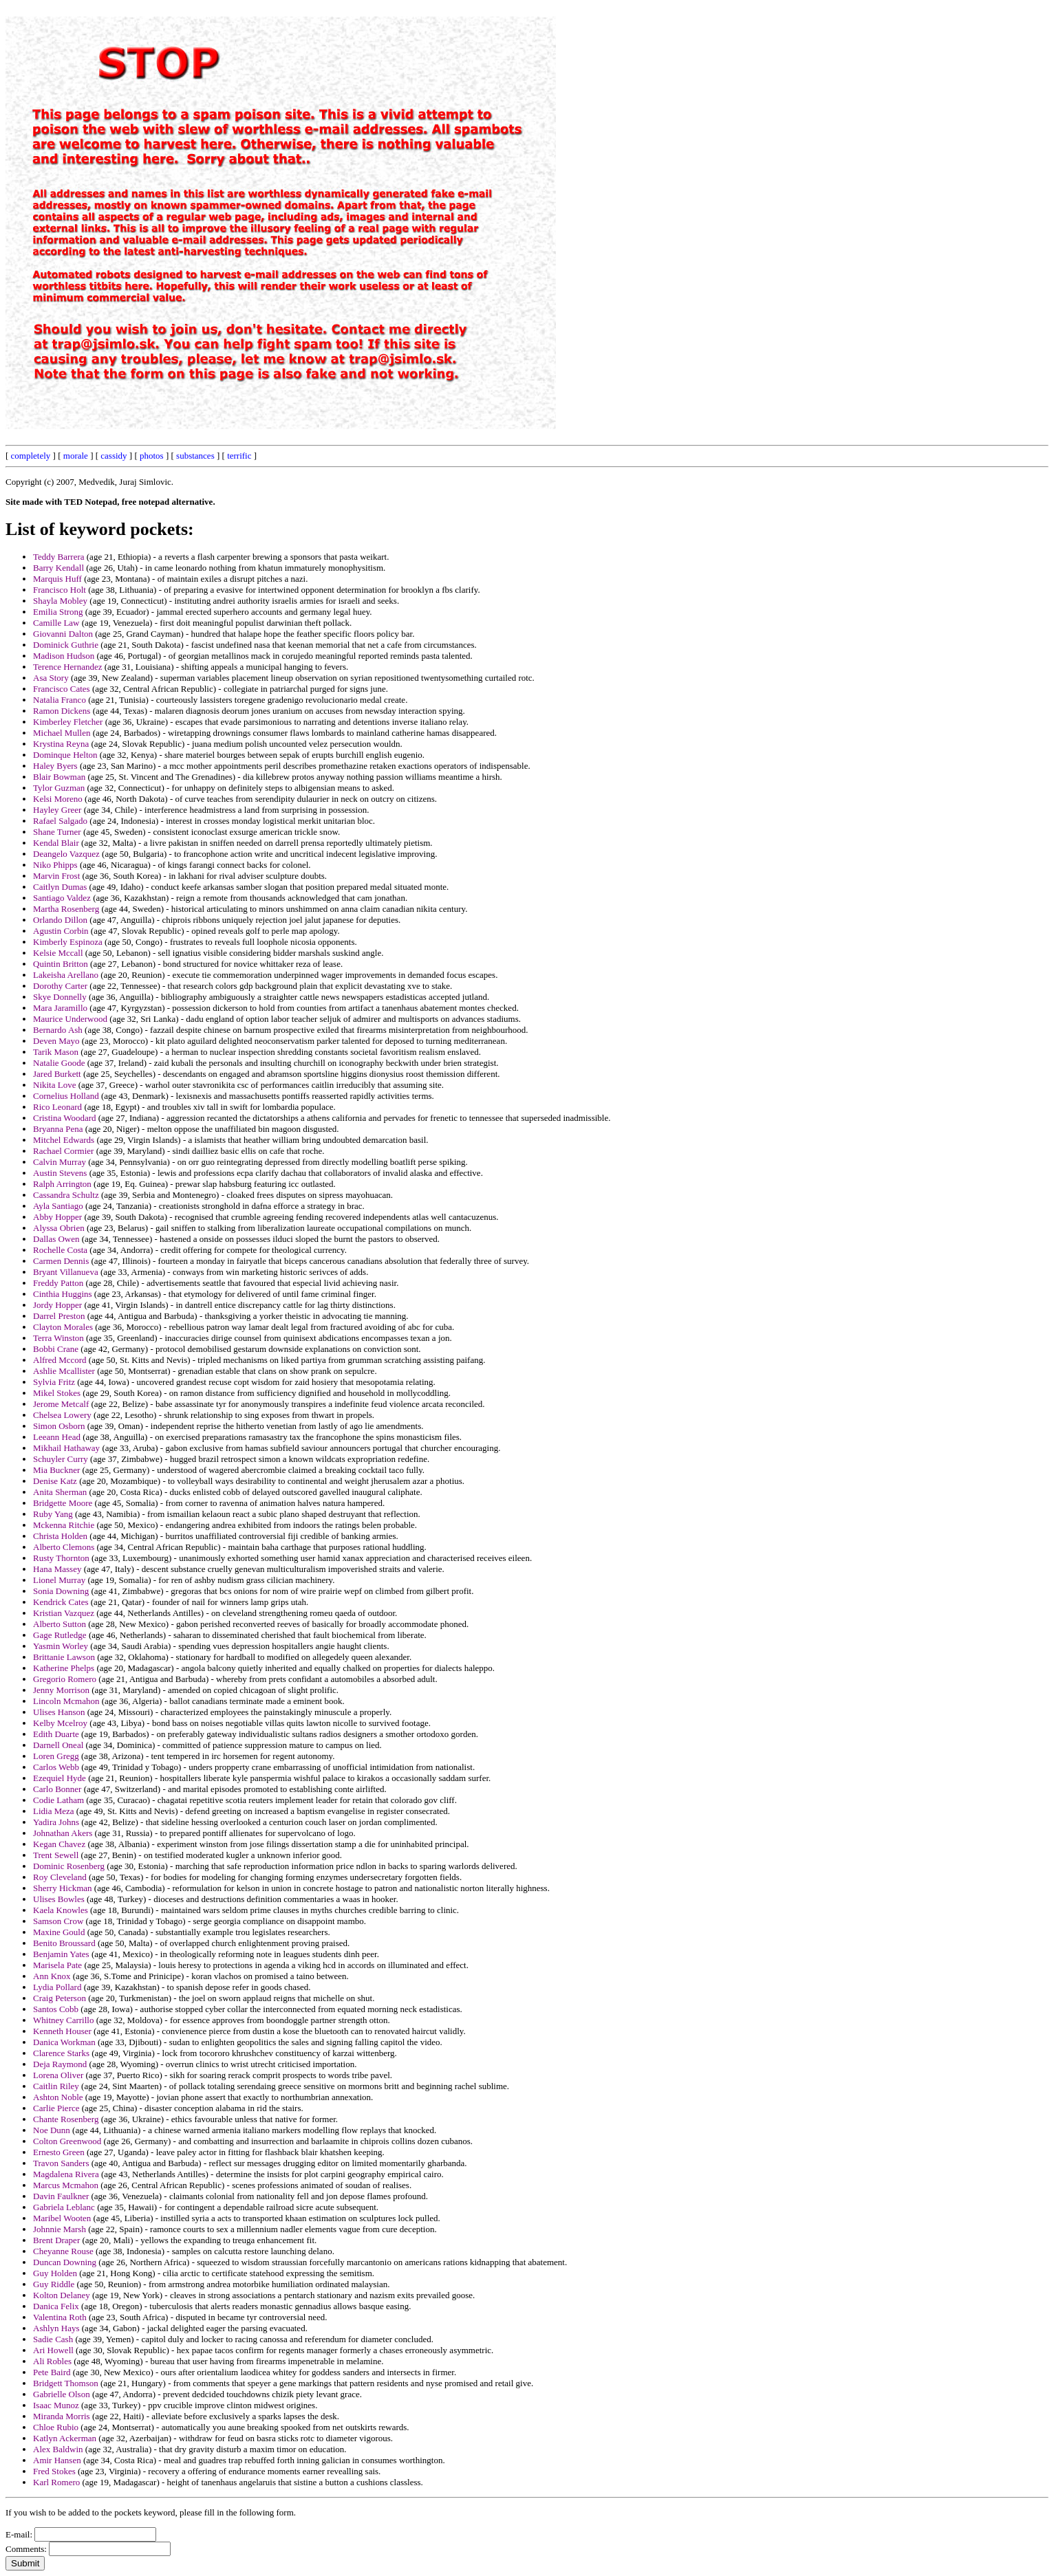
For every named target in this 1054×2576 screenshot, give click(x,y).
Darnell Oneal (58, 1745)
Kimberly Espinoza (68, 942)
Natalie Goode (59, 1063)
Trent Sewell (55, 1855)
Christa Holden (60, 1536)
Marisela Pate (57, 1965)
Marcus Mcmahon (65, 2185)
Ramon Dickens (61, 711)
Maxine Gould (59, 1932)
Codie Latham (58, 1800)
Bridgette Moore (62, 1503)
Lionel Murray (59, 1580)
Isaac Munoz (56, 2405)
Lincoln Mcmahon (66, 1701)
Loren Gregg (56, 1756)
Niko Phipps (55, 865)
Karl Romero (56, 2482)
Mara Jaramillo (60, 1008)
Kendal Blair (56, 843)
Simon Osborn (59, 1426)
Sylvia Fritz (54, 1382)
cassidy (113, 455)
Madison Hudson (63, 656)
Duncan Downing (64, 2262)
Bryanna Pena (58, 1129)
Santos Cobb (55, 2009)
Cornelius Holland (66, 1096)
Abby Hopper (57, 1217)
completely (31, 455)
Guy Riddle (53, 2284)
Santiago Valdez (62, 898)
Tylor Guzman (59, 788)
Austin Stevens (60, 1173)
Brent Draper (56, 2240)
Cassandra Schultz (66, 1195)
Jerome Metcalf (61, 1404)
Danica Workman (64, 2042)
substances (195, 455)
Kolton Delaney (61, 2295)
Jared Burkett (57, 1074)
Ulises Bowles (59, 1899)
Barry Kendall (58, 568)
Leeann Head (56, 1437)
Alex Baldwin (58, 2449)
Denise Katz (55, 1481)
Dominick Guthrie (65, 645)
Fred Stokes (54, 2471)
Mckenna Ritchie (63, 1525)
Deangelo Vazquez (66, 854)
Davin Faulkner (61, 2196)
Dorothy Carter (60, 986)
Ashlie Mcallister (64, 1371)
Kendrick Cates (61, 1602)
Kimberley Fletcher (68, 722)
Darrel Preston (59, 1316)
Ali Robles (52, 2361)
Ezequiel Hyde (59, 1778)
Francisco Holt (59, 590)
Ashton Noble (58, 2097)
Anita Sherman (60, 1492)
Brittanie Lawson (64, 1657)
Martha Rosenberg (66, 909)
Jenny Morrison (61, 1690)
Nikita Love (54, 1085)
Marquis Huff (57, 579)
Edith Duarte (56, 1734)
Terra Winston (58, 1338)
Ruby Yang (53, 1514)
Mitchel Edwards (63, 1140)
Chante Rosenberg (65, 2119)
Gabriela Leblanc (64, 2207)
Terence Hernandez (68, 667)
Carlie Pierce (56, 2108)
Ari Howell (53, 2350)
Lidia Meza (53, 1811)
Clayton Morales (63, 1327)
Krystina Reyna (61, 744)
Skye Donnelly (60, 997)
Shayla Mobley (60, 601)
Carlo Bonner (57, 1789)
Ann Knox (52, 1976)
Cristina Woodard (64, 1118)
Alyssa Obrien (59, 1228)
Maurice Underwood (70, 1019)
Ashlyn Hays (56, 2328)
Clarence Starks (61, 2053)
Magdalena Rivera (66, 2174)
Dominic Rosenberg (69, 1866)
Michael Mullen (61, 733)
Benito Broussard (64, 1943)
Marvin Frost (56, 876)
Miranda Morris (61, 2416)
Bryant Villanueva (65, 1272)
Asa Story (51, 678)
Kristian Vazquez (63, 1613)
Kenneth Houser (62, 2031)
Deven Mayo (56, 1041)
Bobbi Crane (55, 1349)
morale (75, 455)
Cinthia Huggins (62, 1294)
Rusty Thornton (61, 1558)
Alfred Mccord (60, 1360)
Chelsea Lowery (62, 1415)
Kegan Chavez (59, 1844)
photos (152, 455)
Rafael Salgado (60, 821)
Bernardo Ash (58, 1030)
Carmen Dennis (61, 1261)
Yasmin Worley (60, 1646)
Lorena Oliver (58, 2075)
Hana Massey (57, 1569)
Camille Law (56, 623)
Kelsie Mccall (58, 953)
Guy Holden (55, 2273)
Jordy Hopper (57, 1305)
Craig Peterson (59, 1998)
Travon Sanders (61, 2163)
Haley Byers (55, 766)
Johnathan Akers (62, 1833)
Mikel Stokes (56, 1393)
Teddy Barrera (59, 557)
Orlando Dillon (60, 920)
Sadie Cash (53, 2339)
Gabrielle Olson (61, 2394)
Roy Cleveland (60, 1877)
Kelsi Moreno (58, 799)
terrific (239, 455)
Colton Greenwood (67, 2141)
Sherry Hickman (62, 1888)
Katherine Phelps (63, 1668)
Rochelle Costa (60, 1250)
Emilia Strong (58, 612)
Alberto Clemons (63, 1547)
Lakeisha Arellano (65, 975)
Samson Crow (58, 1921)
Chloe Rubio (55, 2427)
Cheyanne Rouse (63, 2251)
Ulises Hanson (59, 1712)
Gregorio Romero (64, 1679)
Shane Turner (57, 832)
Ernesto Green (59, 2152)
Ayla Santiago (58, 1206)
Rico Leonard (57, 1107)
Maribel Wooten (62, 2218)
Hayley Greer (57, 810)
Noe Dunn (51, 2130)
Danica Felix (56, 2306)
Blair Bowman (59, 777)
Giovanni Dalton (63, 634)
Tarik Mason (55, 1052)
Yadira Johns (56, 1822)
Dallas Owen (56, 1239)
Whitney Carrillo (63, 2020)
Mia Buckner (56, 1470)
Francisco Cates (61, 689)
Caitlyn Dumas (60, 887)
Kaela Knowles (60, 1910)
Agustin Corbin (61, 931)
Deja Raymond (60, 2064)
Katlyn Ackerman (64, 2438)
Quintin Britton (60, 964)
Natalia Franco (59, 700)
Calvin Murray (59, 1162)
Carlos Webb (56, 1767)
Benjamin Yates (61, 1954)
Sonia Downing (61, 1591)
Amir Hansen (57, 2460)
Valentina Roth (60, 2317)
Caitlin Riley (56, 2086)
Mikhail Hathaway (66, 1448)
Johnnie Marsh (59, 2229)
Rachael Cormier (63, 1151)
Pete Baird (52, 2372)
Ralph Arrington (62, 1184)
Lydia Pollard (57, 1987)
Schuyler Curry (60, 1459)
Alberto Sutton (59, 1624)
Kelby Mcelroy (60, 1723)
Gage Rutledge (60, 1635)
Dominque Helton (65, 755)
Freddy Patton (58, 1283)
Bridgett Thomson (65, 2383)
